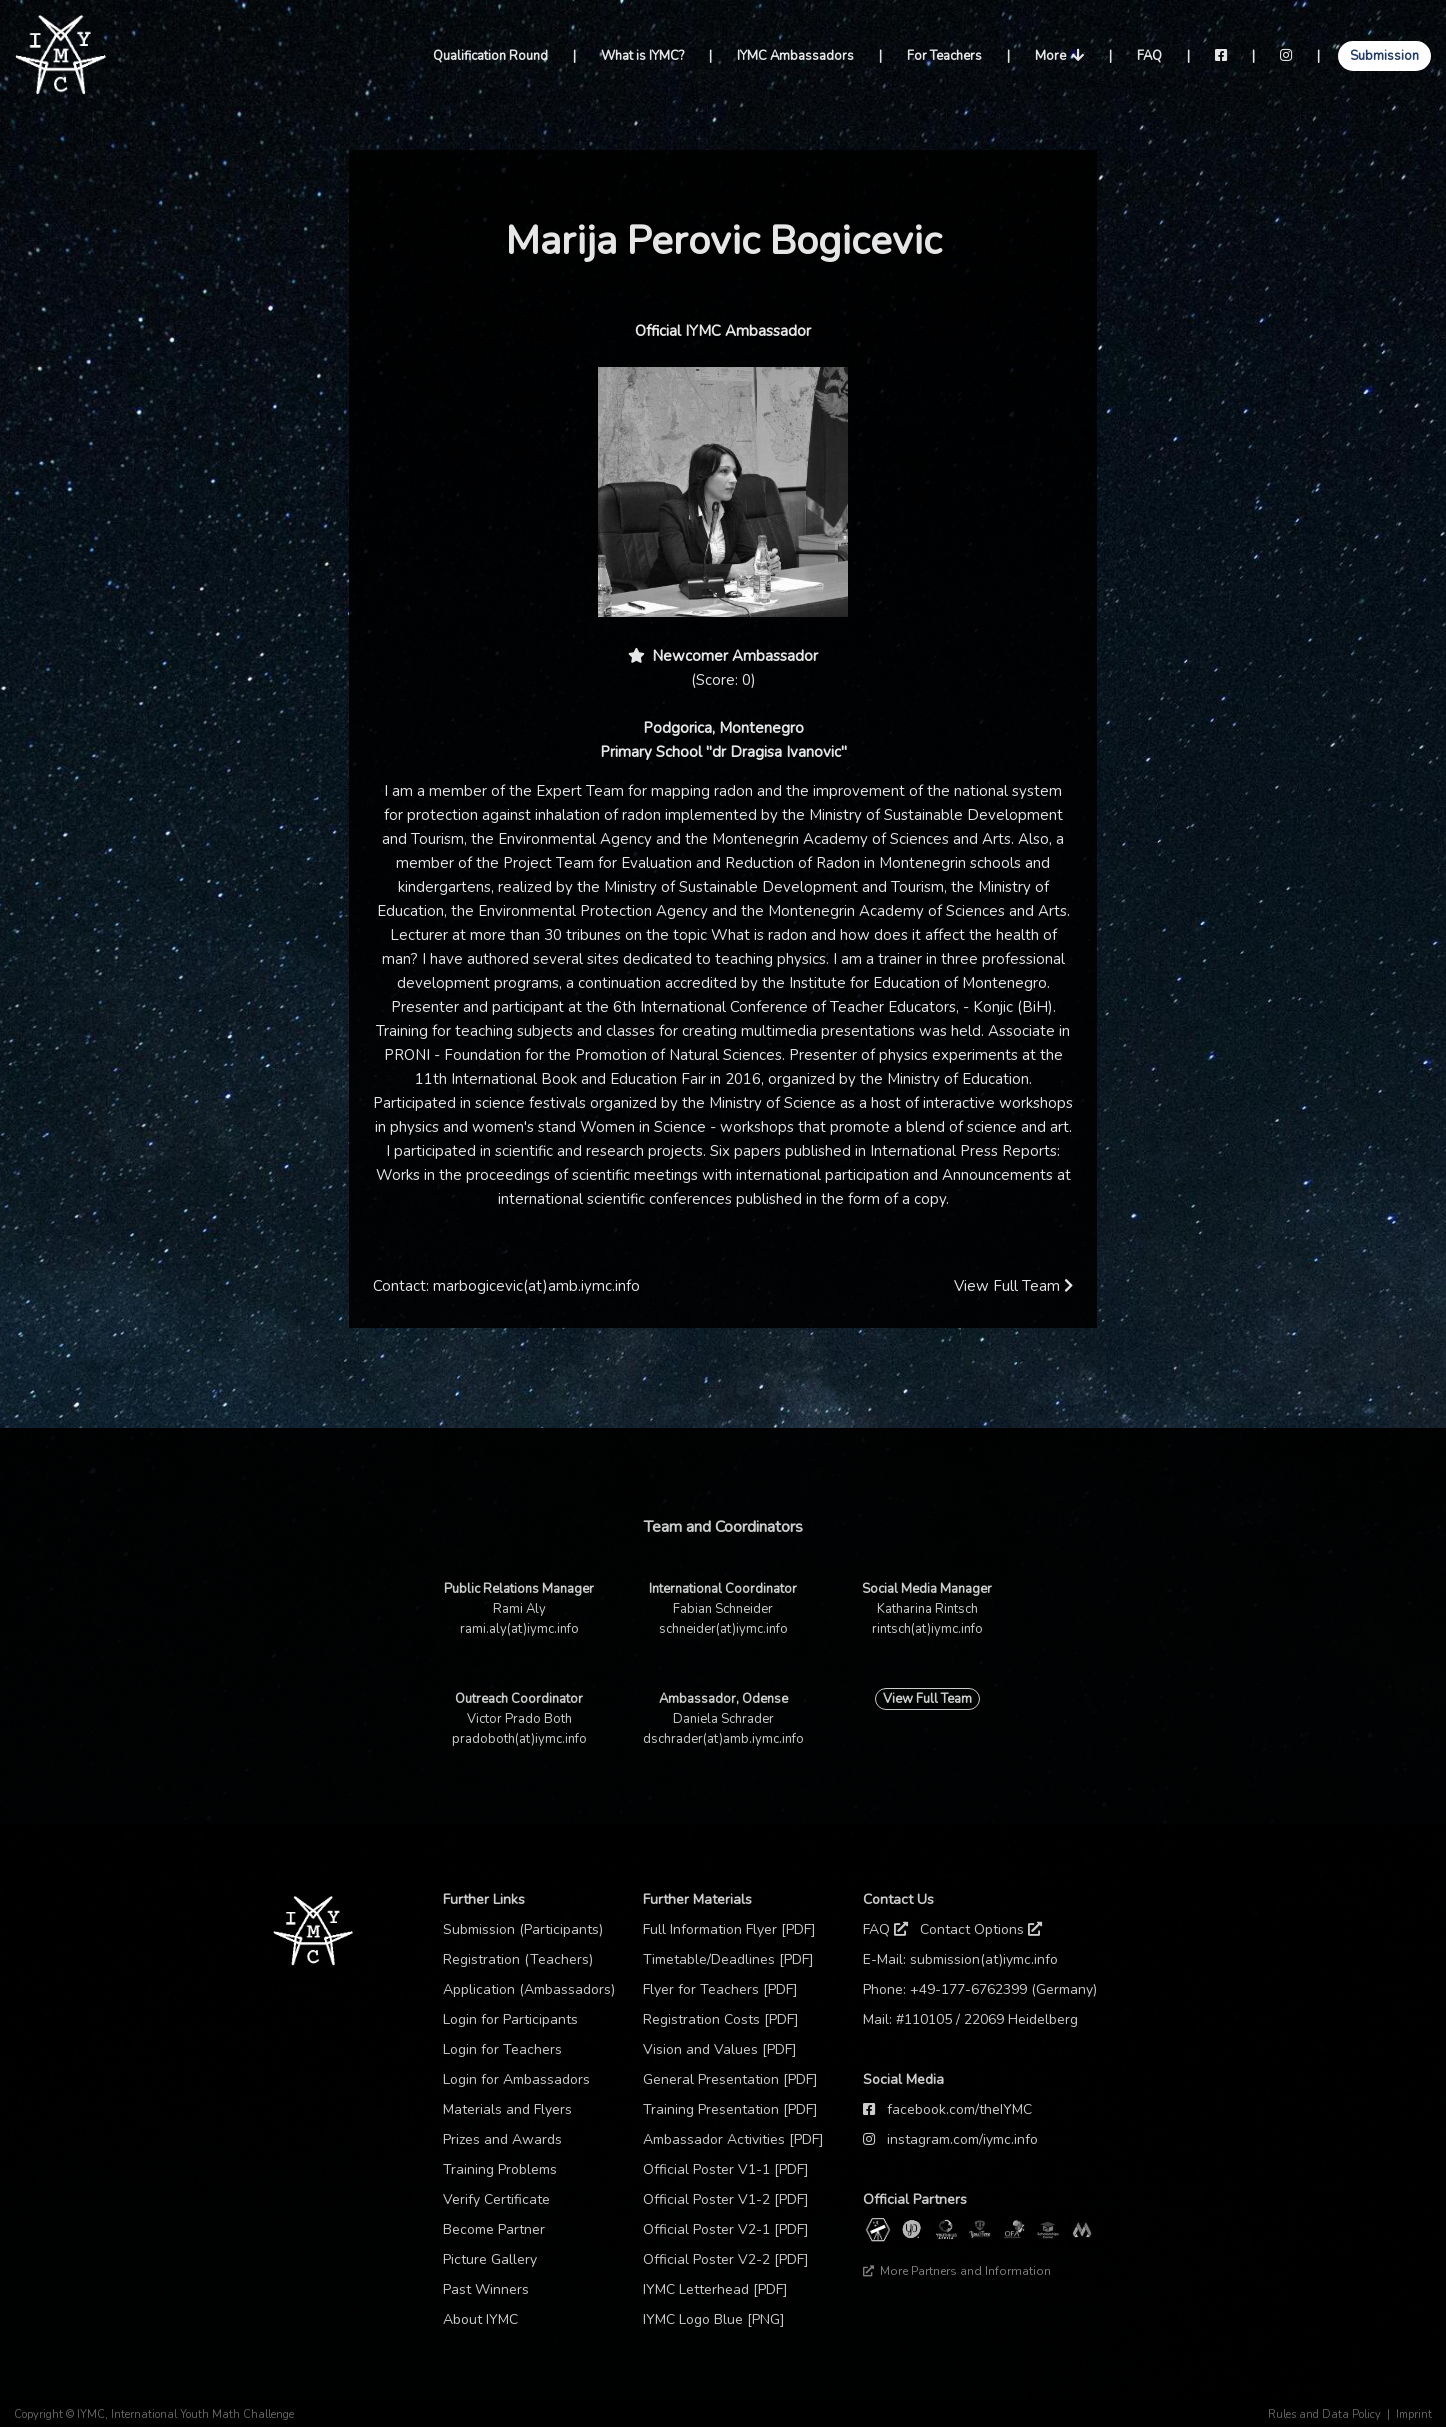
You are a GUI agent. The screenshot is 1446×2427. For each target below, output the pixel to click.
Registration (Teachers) (518, 1959)
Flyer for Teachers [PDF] (720, 1989)
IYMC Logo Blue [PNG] (714, 2319)
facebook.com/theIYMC (959, 2109)
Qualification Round (490, 56)
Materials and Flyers (507, 2109)
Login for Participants (510, 2019)
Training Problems (500, 2169)
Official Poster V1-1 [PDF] (726, 2169)
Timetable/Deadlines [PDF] (728, 1959)
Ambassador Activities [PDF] (733, 2139)
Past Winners (486, 2289)
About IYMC (480, 2319)
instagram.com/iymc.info (962, 2139)
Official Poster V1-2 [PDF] (726, 2199)
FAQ (1149, 56)
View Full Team (1013, 1286)
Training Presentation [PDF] (730, 2109)
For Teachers (944, 56)
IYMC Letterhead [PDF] (715, 2289)
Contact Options (981, 1929)
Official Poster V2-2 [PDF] (726, 2259)
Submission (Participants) (523, 1929)
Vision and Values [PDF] (720, 2049)
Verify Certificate (496, 2199)
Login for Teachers (502, 2049)
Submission (1384, 56)
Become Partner (494, 2229)
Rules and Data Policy (1324, 2414)
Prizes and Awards (502, 2139)
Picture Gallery (490, 2259)
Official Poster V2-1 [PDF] (726, 2229)
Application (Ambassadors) (529, 1989)
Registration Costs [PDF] (721, 2019)
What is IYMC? (642, 56)
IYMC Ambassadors (795, 56)
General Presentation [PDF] (730, 2079)
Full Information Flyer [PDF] (729, 1929)
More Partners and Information (957, 2271)
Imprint (1414, 2414)
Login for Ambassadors (516, 2079)
